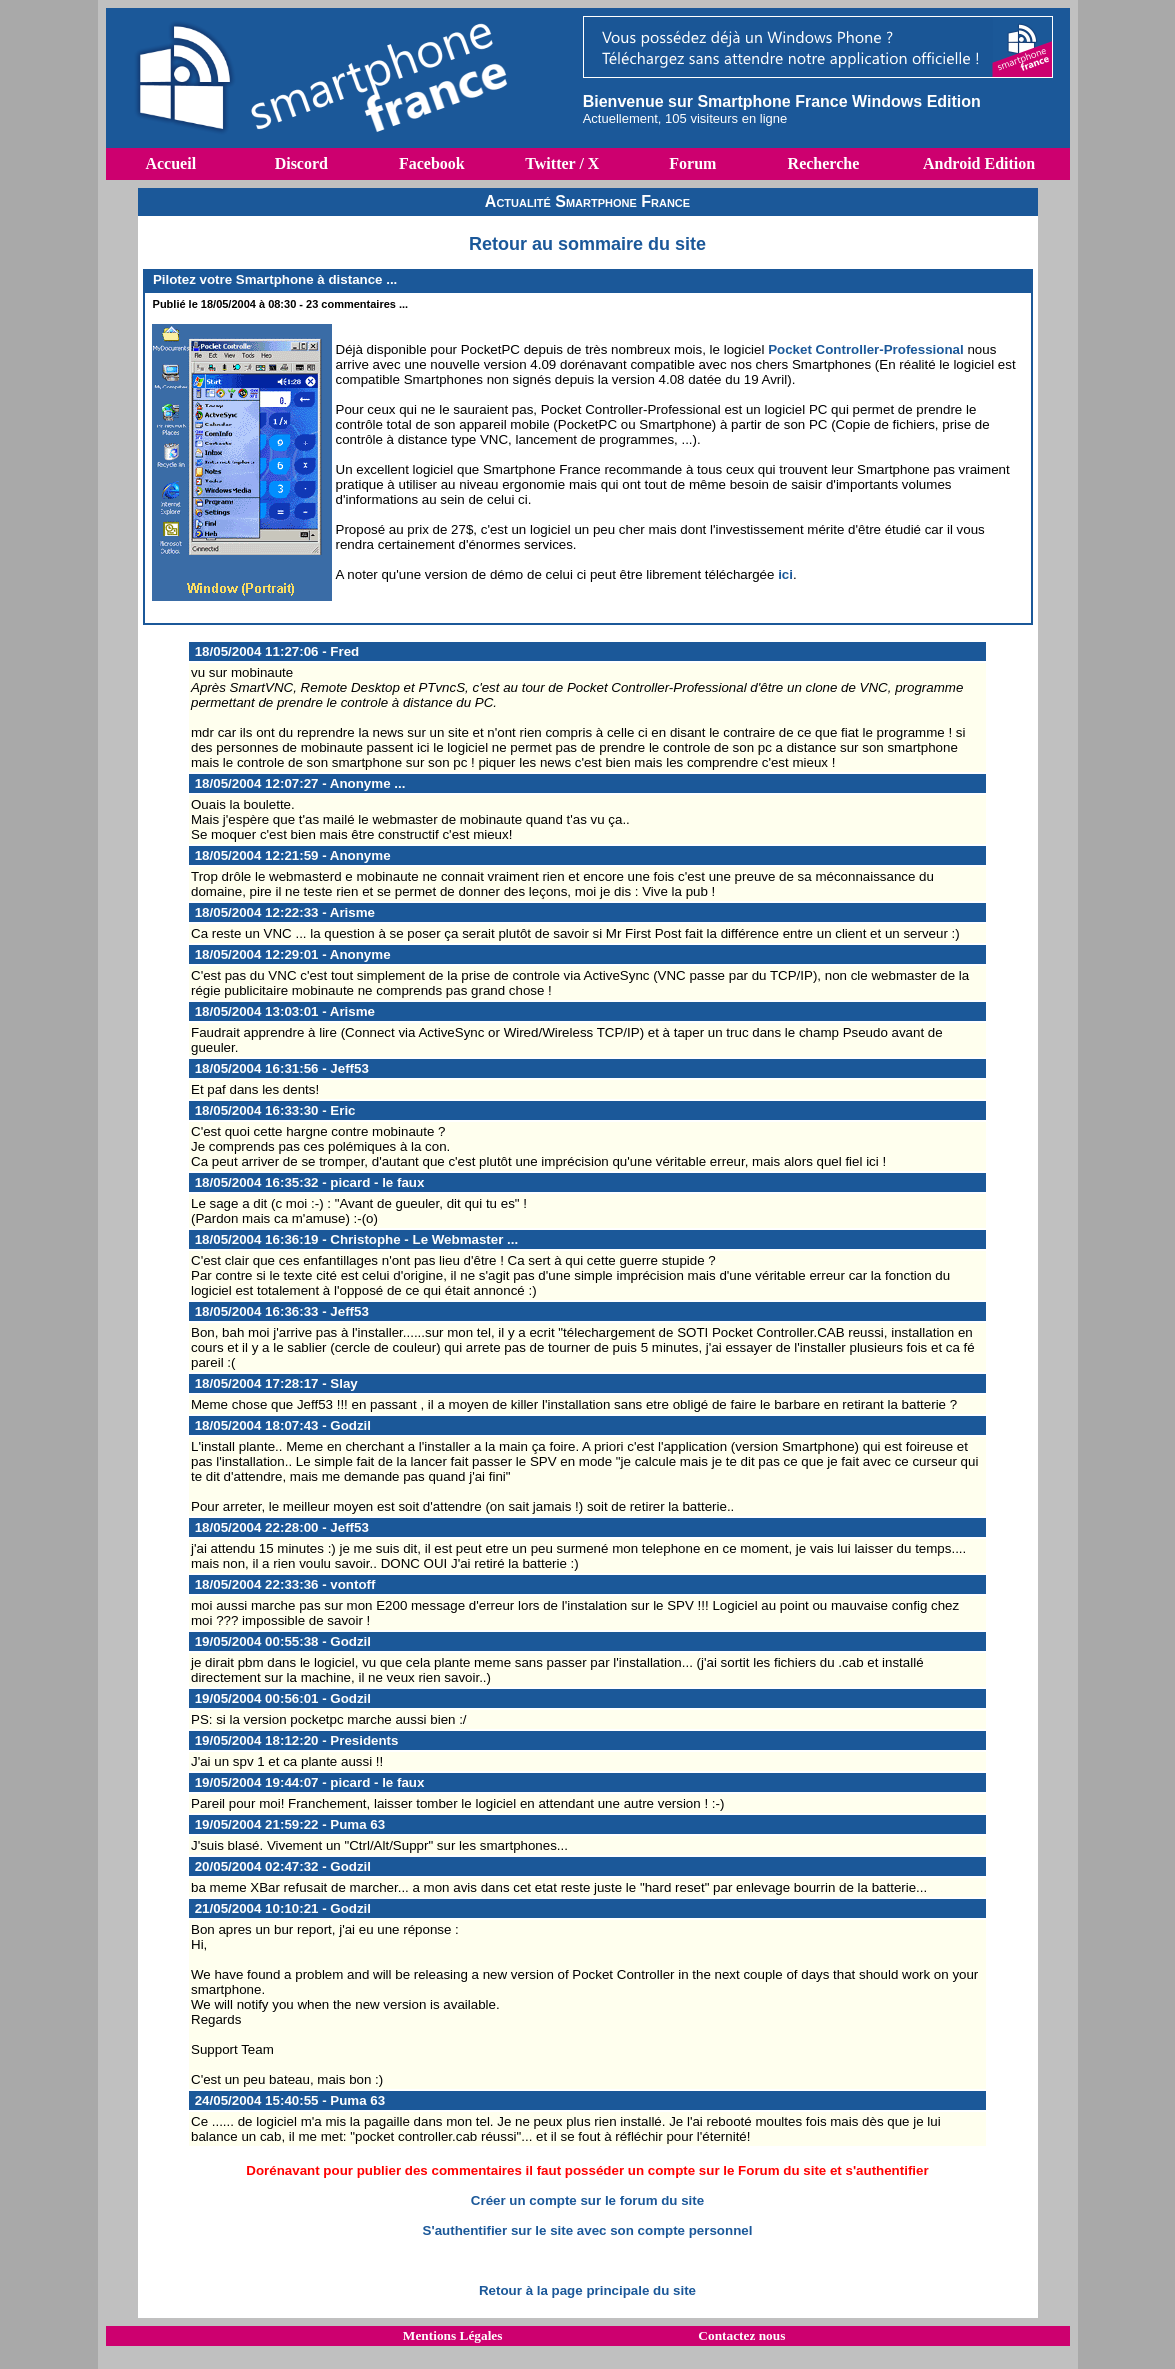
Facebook (432, 163)
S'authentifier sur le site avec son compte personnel (588, 2230)
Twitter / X (562, 163)
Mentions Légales (453, 2335)
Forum (692, 163)
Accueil (170, 163)
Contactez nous (741, 2335)
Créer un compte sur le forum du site (587, 2200)
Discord (301, 163)
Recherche (824, 163)
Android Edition (979, 163)
